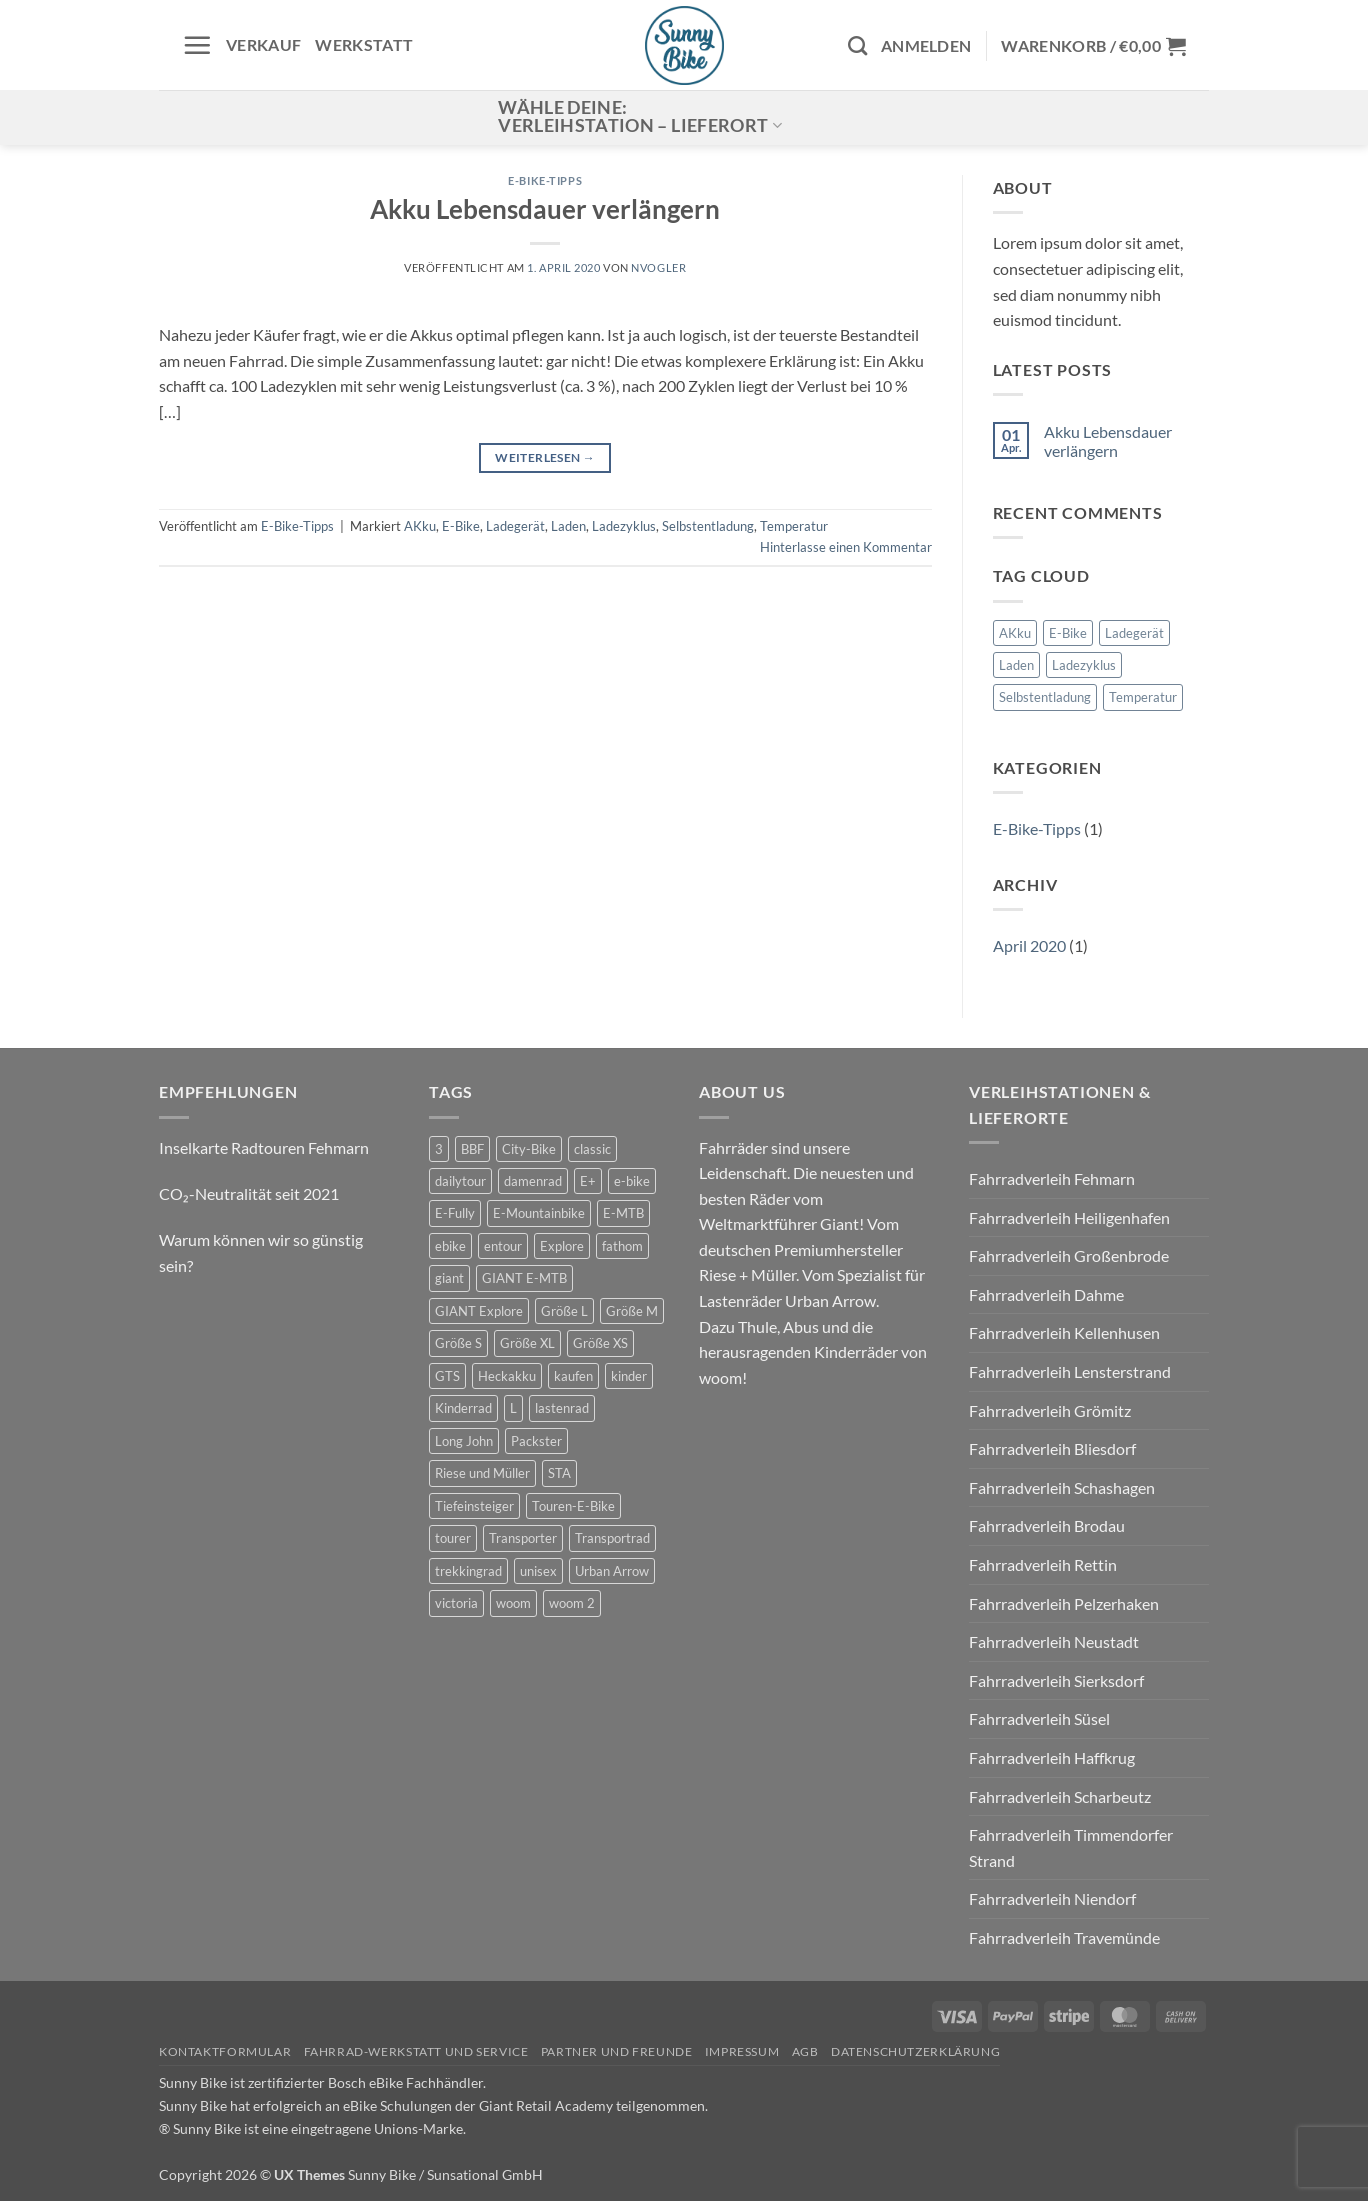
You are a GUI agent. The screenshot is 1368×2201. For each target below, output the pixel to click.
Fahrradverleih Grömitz (1050, 1410)
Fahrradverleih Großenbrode (1069, 1255)
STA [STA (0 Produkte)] (559, 1473)
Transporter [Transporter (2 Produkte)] (523, 1538)
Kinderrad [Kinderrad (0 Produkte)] (463, 1408)
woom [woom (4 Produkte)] (513, 1603)
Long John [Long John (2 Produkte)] (464, 1441)
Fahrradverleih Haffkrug (1052, 1757)
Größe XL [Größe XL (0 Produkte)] (527, 1343)
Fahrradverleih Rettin (1043, 1564)
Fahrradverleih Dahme (1046, 1294)
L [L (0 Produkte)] (513, 1408)
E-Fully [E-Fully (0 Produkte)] (455, 1213)
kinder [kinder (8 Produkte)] (629, 1376)
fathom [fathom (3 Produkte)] (622, 1246)
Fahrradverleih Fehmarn (1052, 1178)
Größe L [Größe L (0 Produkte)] (564, 1311)
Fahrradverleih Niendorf (1052, 1898)
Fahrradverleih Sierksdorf (1056, 1680)
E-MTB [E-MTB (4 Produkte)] (623, 1213)
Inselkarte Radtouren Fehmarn (264, 1147)
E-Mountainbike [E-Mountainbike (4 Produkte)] (539, 1213)
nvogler (658, 267)
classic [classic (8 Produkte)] (592, 1149)
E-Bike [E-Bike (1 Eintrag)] (1068, 633)
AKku (420, 526)
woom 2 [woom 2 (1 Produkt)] (572, 1603)
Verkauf (263, 44)
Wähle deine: (640, 116)
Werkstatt (364, 44)
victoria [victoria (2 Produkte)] (456, 1603)
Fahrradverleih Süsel (1039, 1718)
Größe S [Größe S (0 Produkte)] (458, 1343)
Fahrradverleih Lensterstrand (1070, 1371)
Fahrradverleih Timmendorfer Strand (1071, 1847)
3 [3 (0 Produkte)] (439, 1149)
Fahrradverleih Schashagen (1062, 1487)
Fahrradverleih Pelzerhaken (1064, 1603)
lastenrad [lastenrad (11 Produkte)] (562, 1408)
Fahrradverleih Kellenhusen (1064, 1332)
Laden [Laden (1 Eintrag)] (1016, 665)
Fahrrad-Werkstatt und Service (416, 2051)
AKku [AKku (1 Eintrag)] (1015, 633)
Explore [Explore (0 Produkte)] (562, 1246)
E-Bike (461, 526)
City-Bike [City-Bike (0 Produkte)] (529, 1149)
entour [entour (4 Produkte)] (503, 1246)
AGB (805, 2051)
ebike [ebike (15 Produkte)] (450, 1246)
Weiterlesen (545, 457)
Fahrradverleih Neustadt (1054, 1641)
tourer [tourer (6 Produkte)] (453, 1538)
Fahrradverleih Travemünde (1064, 1937)
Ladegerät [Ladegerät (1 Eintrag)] (1134, 633)
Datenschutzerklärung (915, 2051)
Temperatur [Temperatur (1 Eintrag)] (1143, 697)
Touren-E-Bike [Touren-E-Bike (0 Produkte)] (573, 1506)
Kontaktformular (225, 2051)
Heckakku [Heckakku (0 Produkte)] (507, 1376)
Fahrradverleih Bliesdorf (1052, 1448)
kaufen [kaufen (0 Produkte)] (573, 1376)
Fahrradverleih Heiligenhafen (1069, 1217)
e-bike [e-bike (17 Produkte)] (632, 1181)
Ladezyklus (624, 526)
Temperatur (794, 526)
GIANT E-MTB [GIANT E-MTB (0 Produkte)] (524, 1278)
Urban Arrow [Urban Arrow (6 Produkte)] (612, 1571)
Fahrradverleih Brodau (1047, 1525)
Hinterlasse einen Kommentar (846, 547)
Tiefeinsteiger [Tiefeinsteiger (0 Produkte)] (474, 1506)
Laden (568, 526)
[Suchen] (857, 45)
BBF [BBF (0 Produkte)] (472, 1149)
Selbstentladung (708, 526)
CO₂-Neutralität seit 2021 (249, 1193)
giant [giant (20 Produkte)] (449, 1278)
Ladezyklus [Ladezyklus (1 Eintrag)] (1084, 665)
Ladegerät (515, 526)
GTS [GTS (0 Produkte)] (447, 1376)
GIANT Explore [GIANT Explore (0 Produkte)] (479, 1311)
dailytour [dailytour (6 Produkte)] (460, 1181)
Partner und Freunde (617, 2051)
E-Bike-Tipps (545, 180)
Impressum (742, 2051)
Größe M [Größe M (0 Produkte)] (632, 1311)
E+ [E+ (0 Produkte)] (588, 1181)
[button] (197, 45)
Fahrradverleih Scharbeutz (1060, 1796)
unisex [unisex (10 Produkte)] (538, 1571)
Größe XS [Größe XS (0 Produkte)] (600, 1343)
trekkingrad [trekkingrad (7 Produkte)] (468, 1571)
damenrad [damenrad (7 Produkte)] (533, 1181)
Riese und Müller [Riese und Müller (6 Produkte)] (482, 1473)
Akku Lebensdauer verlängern (545, 209)
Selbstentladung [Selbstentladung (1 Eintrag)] (1045, 697)
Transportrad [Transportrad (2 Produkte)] (612, 1538)
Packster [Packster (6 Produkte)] (536, 1441)
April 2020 (1029, 945)
